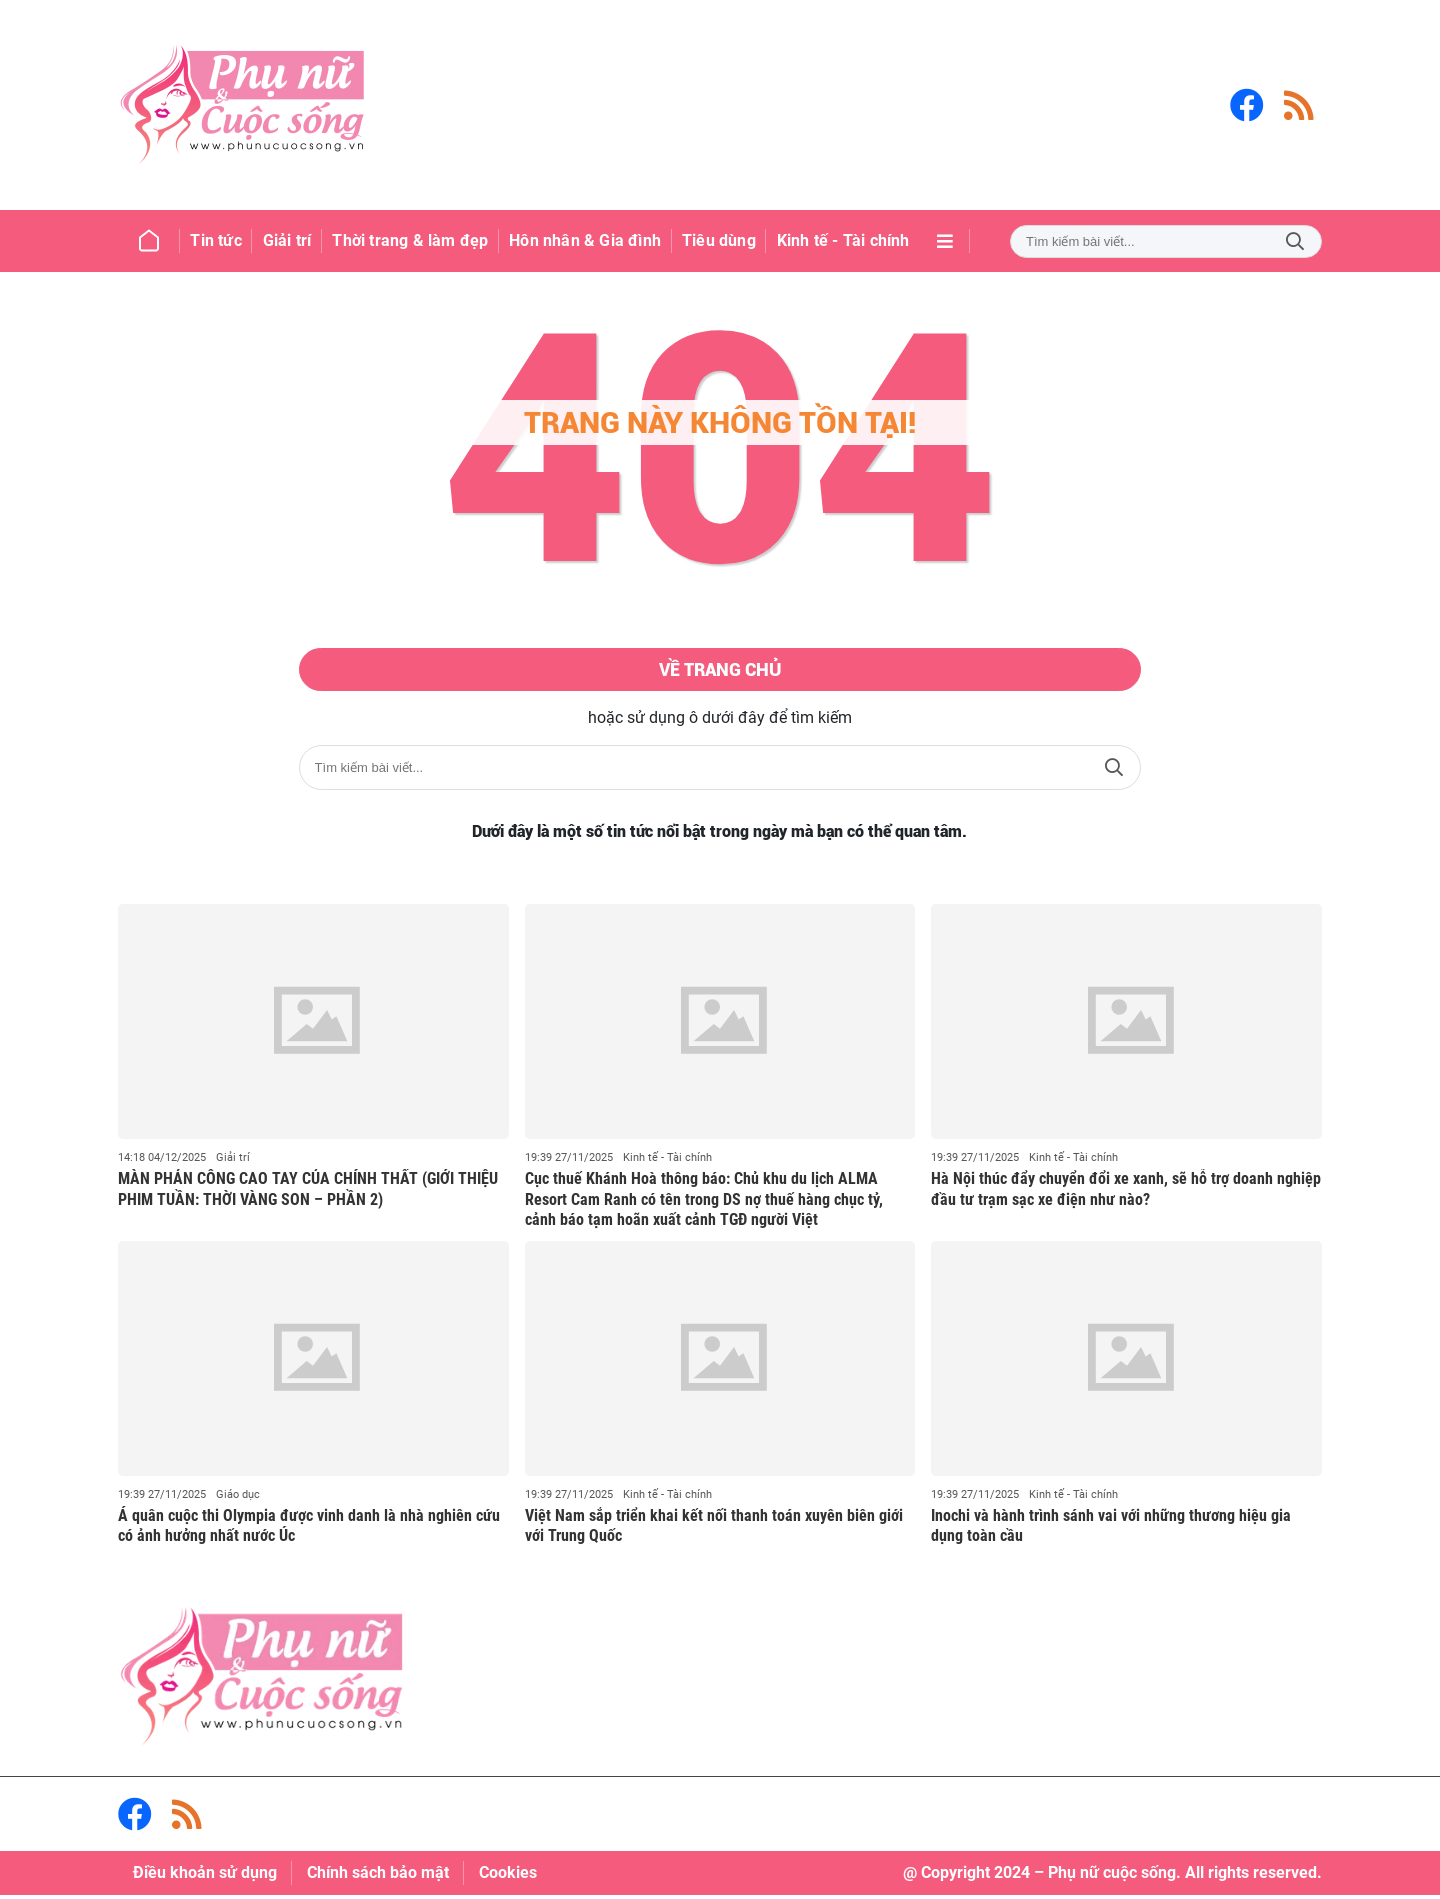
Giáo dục (238, 1498)
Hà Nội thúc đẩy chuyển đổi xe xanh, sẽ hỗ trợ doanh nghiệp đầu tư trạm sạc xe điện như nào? (1126, 1193)
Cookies (508, 1876)
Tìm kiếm (1295, 241)
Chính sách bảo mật (378, 1876)
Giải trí (233, 1161)
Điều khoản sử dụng (205, 1876)
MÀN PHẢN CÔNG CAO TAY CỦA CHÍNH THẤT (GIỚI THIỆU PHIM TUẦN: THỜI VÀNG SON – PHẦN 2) (308, 1193)
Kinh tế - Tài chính (667, 1161)
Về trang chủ (719, 672)
